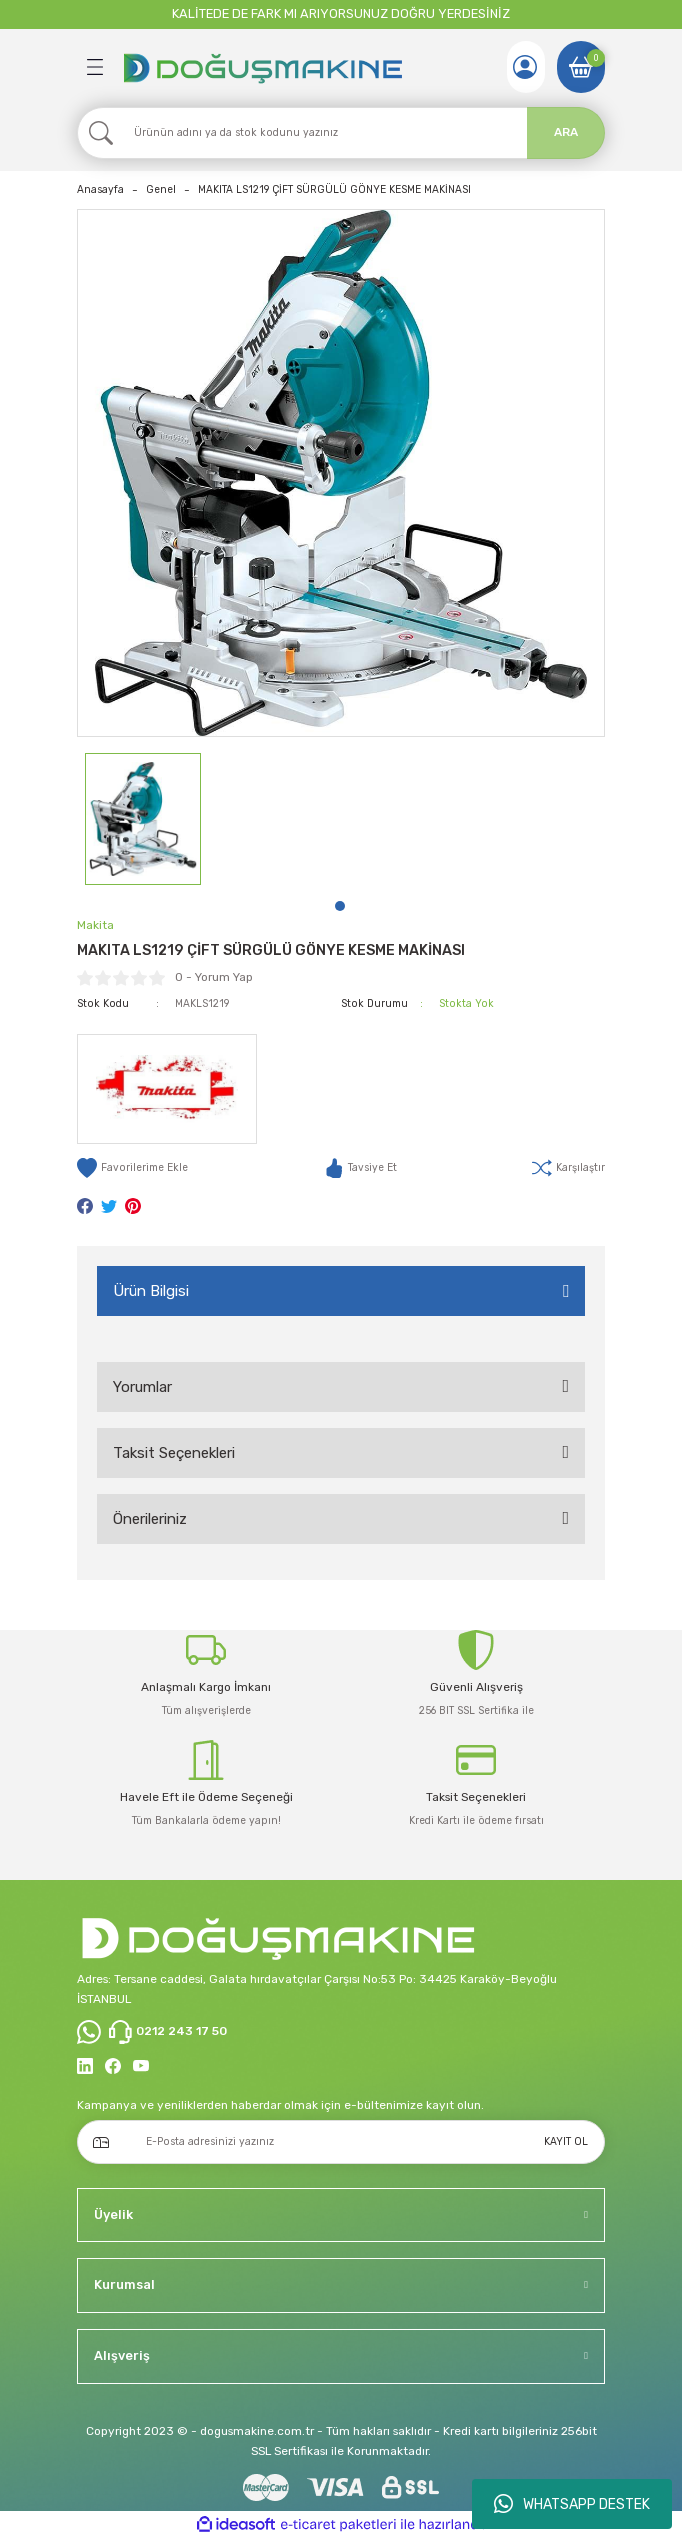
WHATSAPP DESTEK (572, 2504)
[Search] (341, 133)
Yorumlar (142, 1387)
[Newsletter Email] (341, 2142)
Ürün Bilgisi (151, 1291)
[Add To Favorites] (132, 1168)
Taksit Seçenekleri (174, 1453)
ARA (566, 132)
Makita (95, 925)
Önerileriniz (150, 1519)
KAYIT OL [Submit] (566, 2141)
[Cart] (581, 67)
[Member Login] (525, 67)
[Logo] (262, 67)
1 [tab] (340, 906)
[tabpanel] (143, 819)
